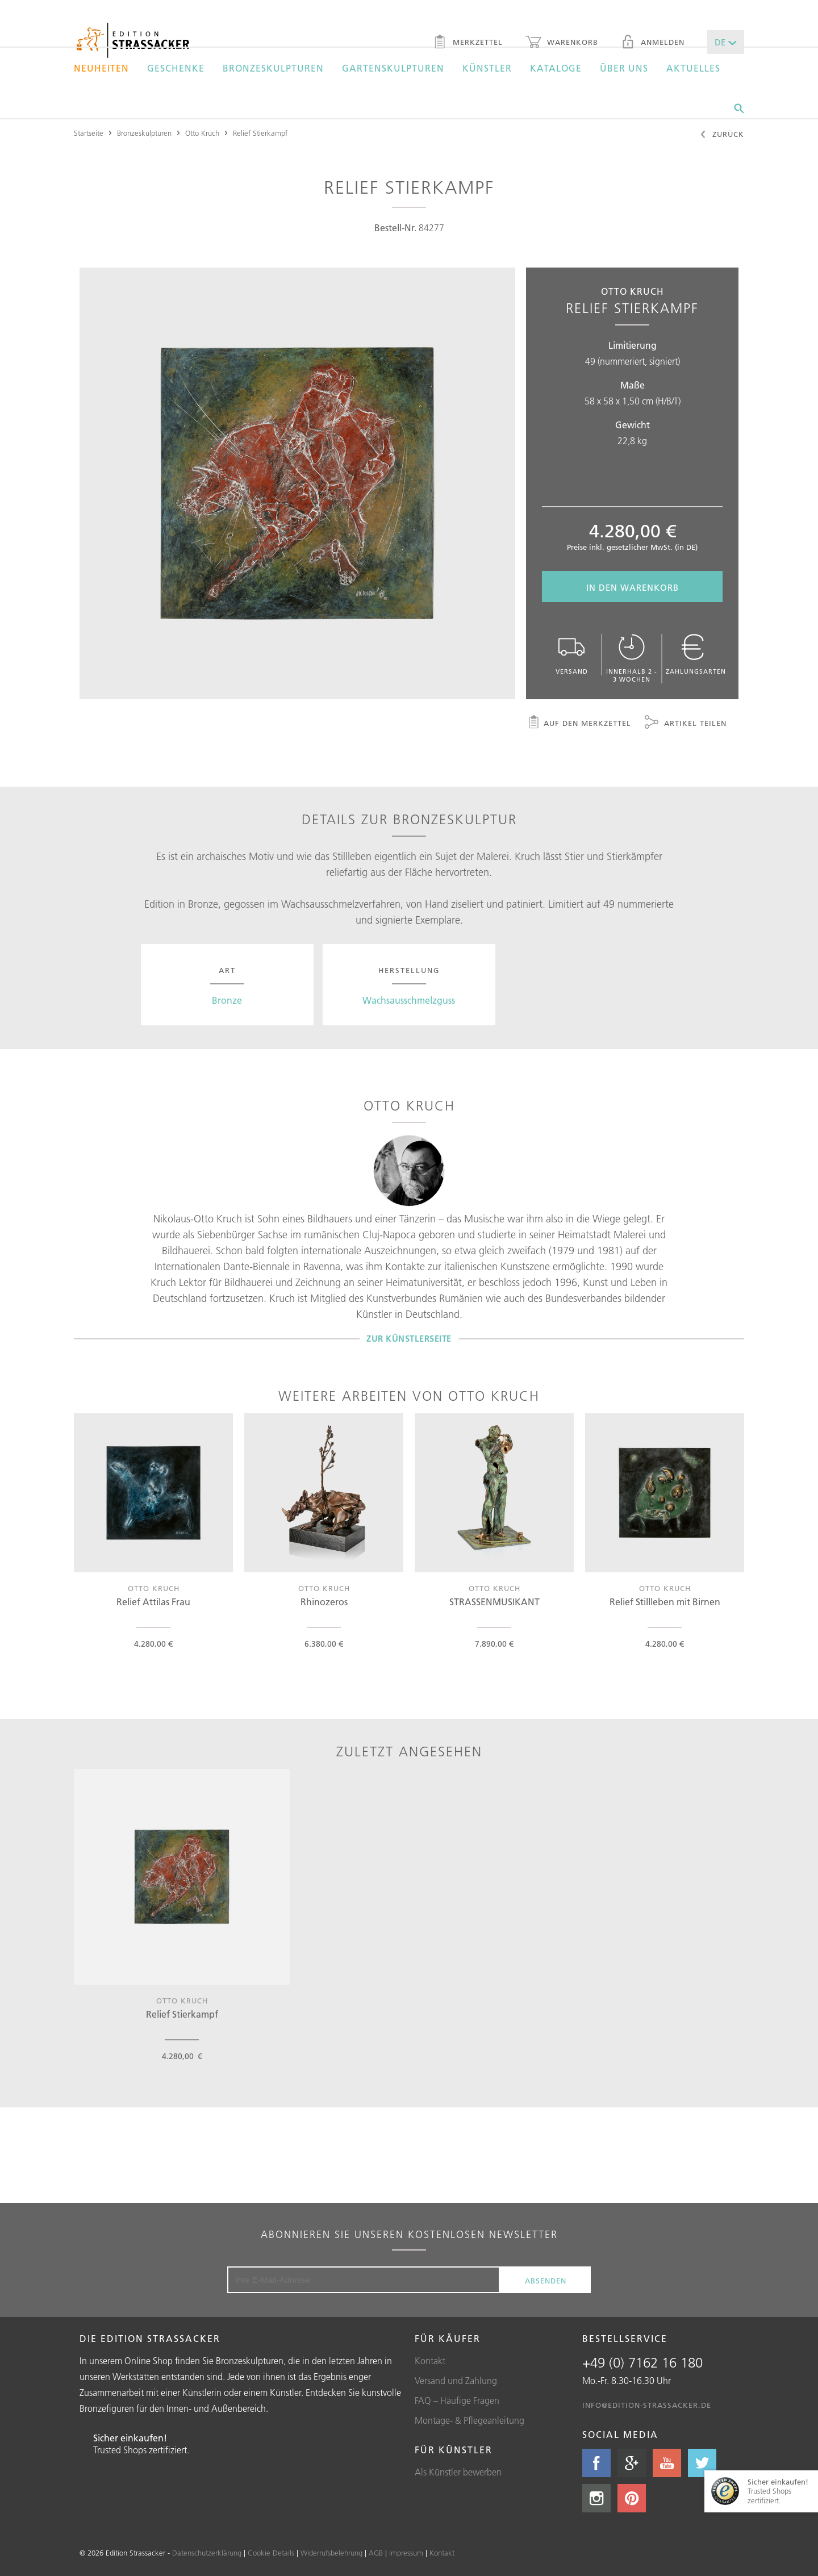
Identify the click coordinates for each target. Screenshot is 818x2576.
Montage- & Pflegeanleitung (469, 2420)
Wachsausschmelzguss (408, 1000)
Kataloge (556, 68)
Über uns (624, 68)
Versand (571, 654)
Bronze (227, 1000)
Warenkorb (561, 43)
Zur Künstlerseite (409, 1338)
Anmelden (653, 43)
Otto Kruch (202, 132)
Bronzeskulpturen (273, 68)
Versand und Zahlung (456, 2380)
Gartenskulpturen (393, 68)
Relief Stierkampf (260, 132)
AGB (376, 2552)
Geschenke (175, 68)
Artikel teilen (686, 723)
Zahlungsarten (696, 654)
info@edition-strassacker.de (646, 2405)
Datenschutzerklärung (206, 2552)
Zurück (721, 135)
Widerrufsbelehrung (331, 2552)
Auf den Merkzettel (579, 723)
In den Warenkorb (632, 587)
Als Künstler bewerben (458, 2472)
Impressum (406, 2552)
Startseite (88, 132)
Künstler (487, 68)
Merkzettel (468, 43)
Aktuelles (693, 68)
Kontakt (430, 2360)
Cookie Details (271, 2552)
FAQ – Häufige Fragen (457, 2400)
